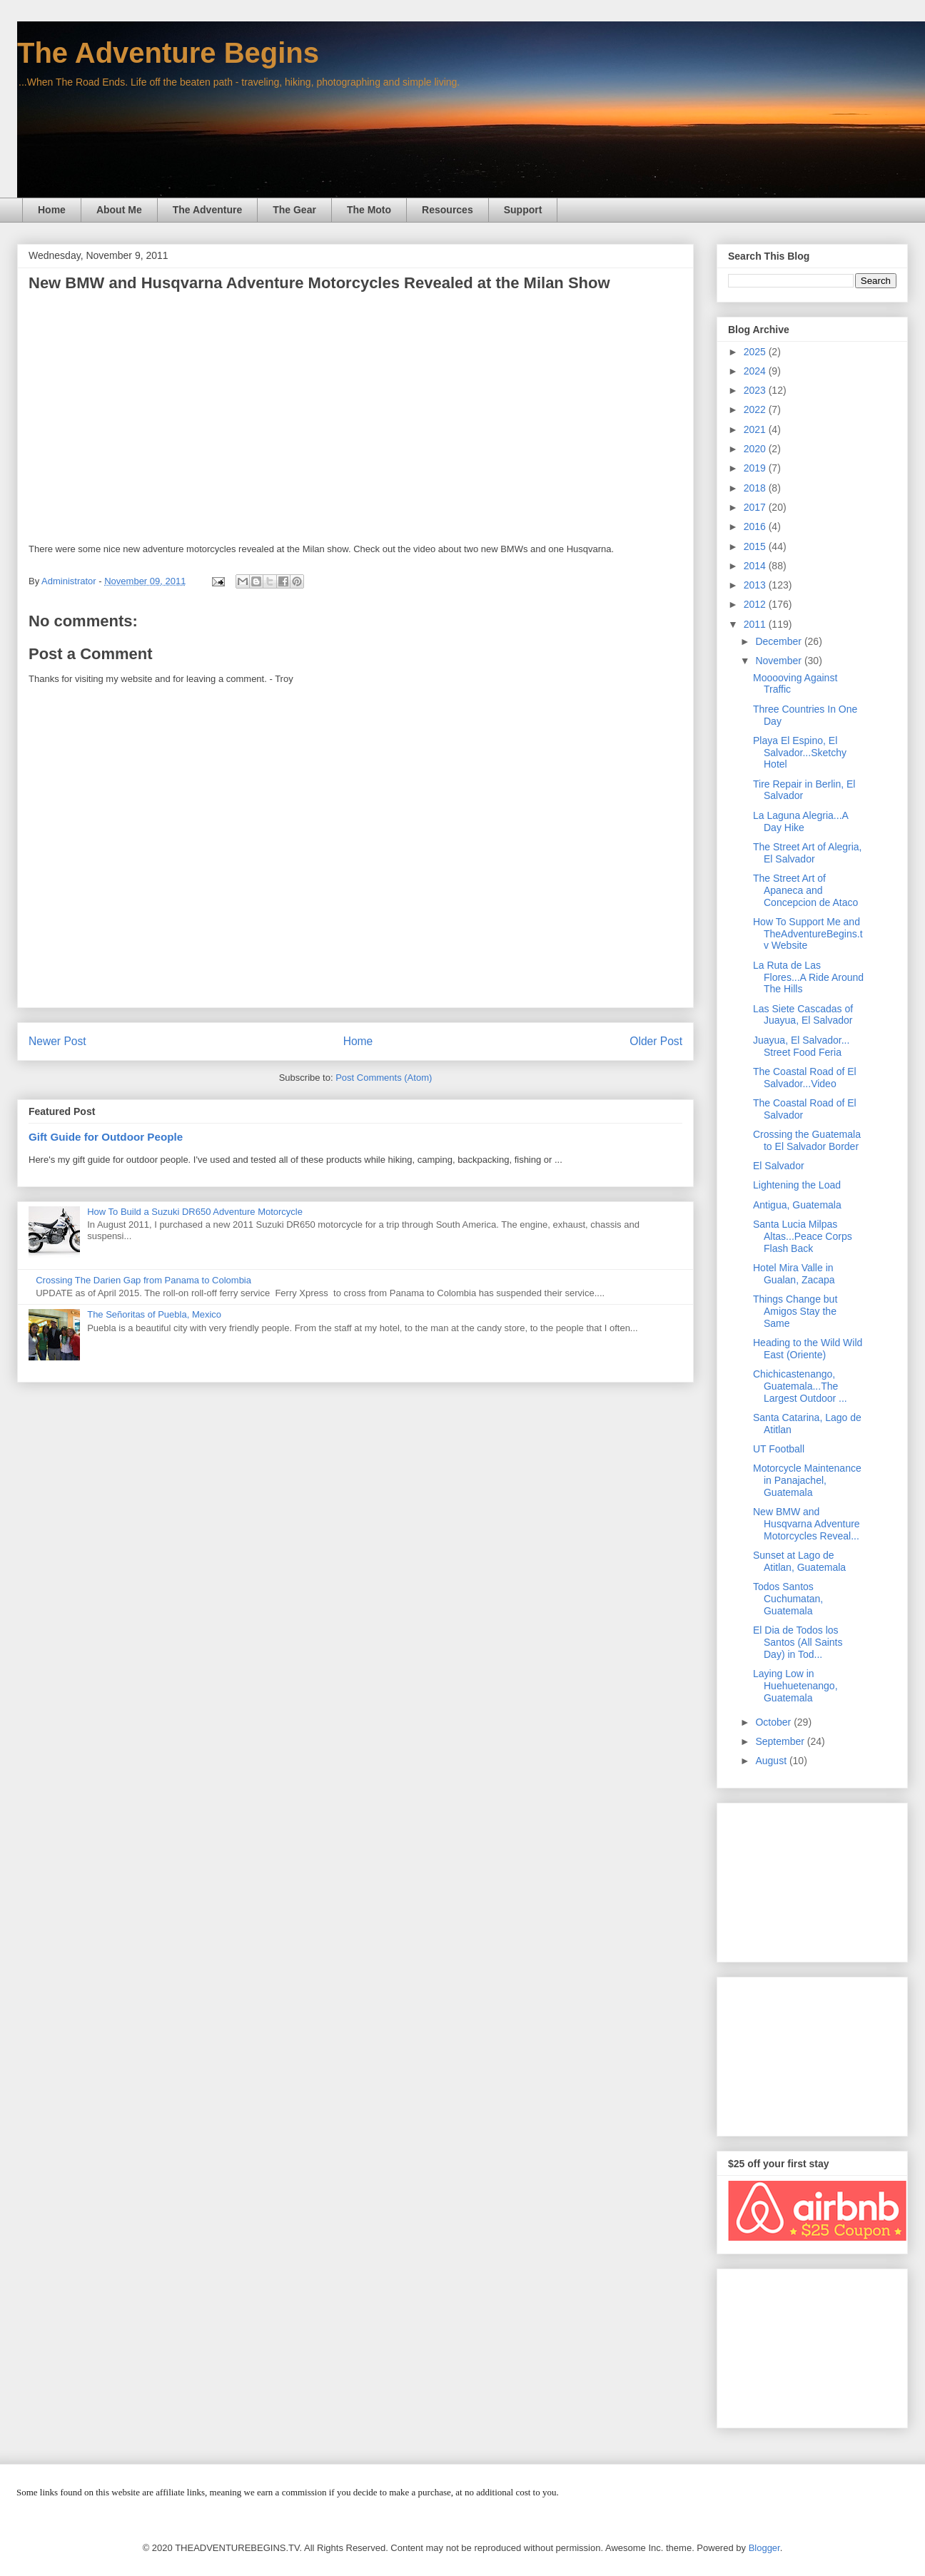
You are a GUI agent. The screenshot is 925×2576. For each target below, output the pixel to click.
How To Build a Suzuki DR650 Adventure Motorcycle (195, 1211)
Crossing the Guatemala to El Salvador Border (807, 1140)
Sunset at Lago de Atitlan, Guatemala (799, 1561)
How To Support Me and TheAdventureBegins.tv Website (808, 934)
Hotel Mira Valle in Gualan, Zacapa (794, 1274)
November (779, 660)
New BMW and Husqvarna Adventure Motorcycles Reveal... (806, 1524)
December (779, 641)
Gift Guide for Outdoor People (106, 1137)
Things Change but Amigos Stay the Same (795, 1311)
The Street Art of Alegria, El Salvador (807, 853)
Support (523, 209)
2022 (756, 409)
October (774, 1722)
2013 (756, 585)
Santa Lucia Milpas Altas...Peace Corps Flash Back (802, 1236)
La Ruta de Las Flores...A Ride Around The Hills (808, 977)
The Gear (294, 209)
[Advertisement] (812, 1879)
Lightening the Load (797, 1185)
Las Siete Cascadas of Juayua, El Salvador (803, 1015)
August (772, 1760)
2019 (756, 468)
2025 (756, 351)
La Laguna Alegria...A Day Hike (800, 821)
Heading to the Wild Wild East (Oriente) (807, 1348)
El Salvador (778, 1165)
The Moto (369, 209)
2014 (756, 565)
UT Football (778, 1449)
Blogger (764, 2547)
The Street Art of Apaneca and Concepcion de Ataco (805, 890)
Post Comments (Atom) (383, 1077)
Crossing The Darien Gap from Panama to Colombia (143, 1280)
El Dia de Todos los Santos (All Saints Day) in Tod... (798, 1642)
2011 (756, 624)
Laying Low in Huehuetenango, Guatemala (795, 1686)
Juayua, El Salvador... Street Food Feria (801, 1046)
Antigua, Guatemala (797, 1205)
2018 (756, 488)
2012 (756, 604)
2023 (756, 390)
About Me (119, 209)
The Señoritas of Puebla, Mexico (154, 1314)
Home (52, 209)
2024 (756, 371)
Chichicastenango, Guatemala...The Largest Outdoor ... (800, 1386)
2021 (756, 429)
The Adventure (208, 209)
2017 (756, 507)
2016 (756, 526)
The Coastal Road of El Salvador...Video (804, 1077)
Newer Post (57, 1041)
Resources (447, 209)
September (781, 1741)
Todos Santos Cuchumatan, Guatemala (788, 1599)
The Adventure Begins (168, 52)
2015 (756, 546)
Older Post (656, 1041)
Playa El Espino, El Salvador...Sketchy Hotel (799, 752)
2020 (756, 448)
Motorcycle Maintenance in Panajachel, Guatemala (807, 1480)
